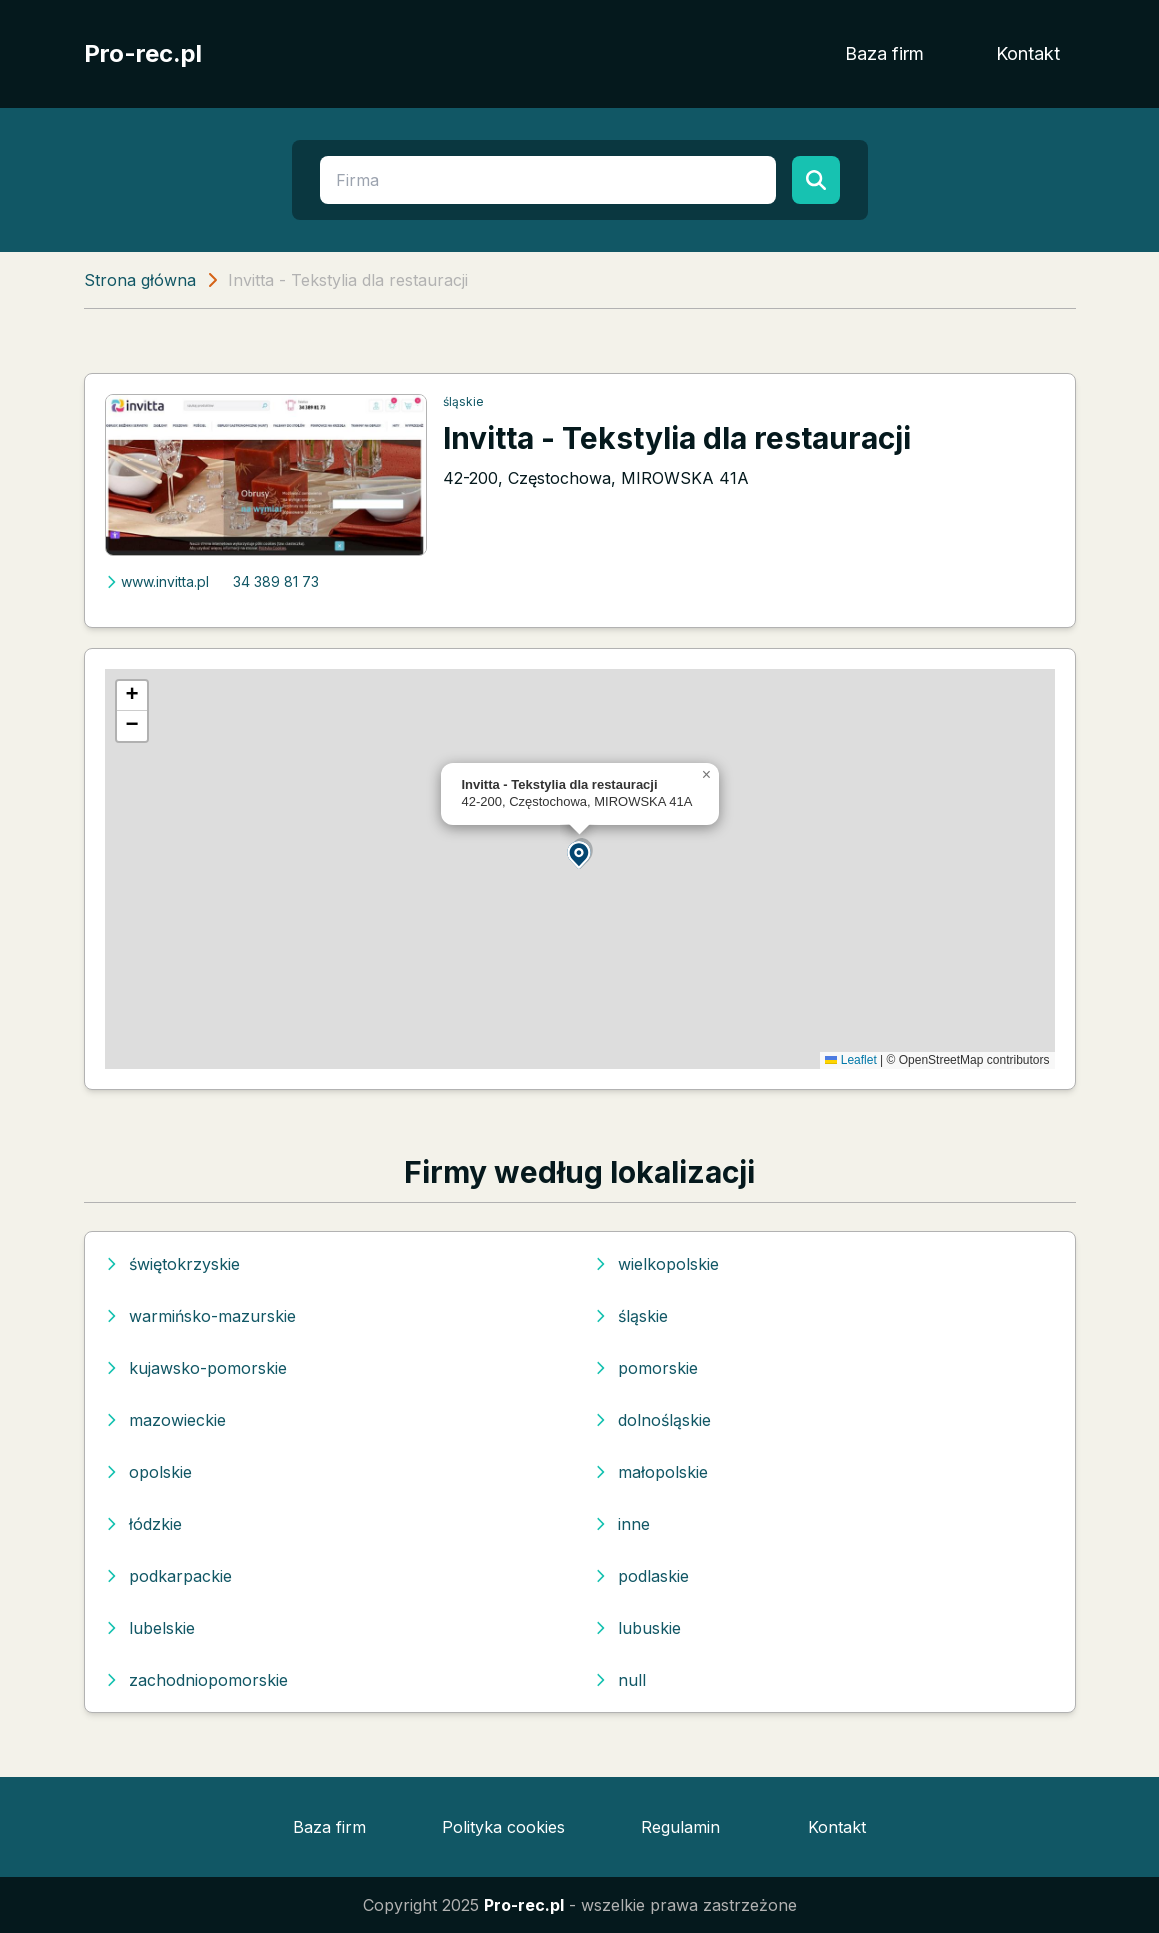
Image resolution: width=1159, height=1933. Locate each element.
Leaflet (850, 1060)
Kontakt (1028, 53)
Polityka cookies (503, 1827)
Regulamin (680, 1827)
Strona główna (140, 280)
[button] (580, 853)
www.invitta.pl (157, 581)
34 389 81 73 (276, 581)
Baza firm (884, 53)
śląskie (463, 401)
